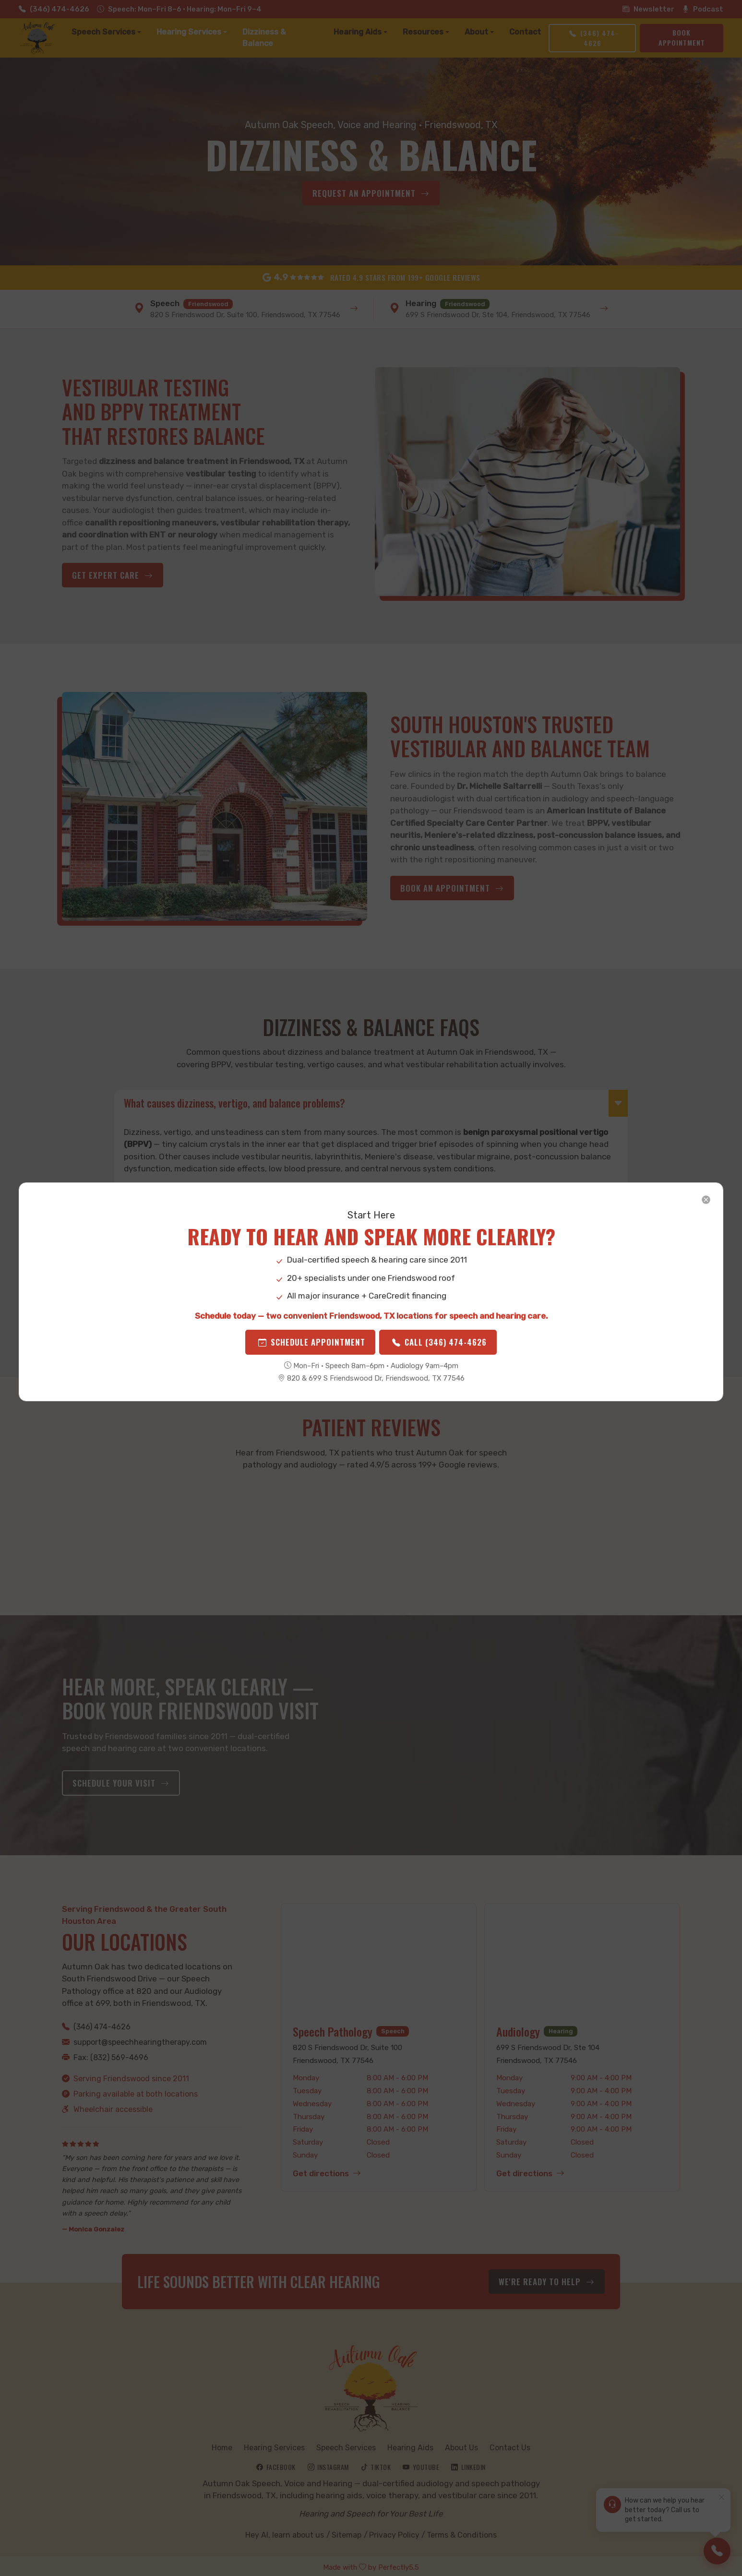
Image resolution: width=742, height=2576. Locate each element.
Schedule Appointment (315, 1356)
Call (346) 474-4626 (434, 1356)
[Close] (521, 1178)
